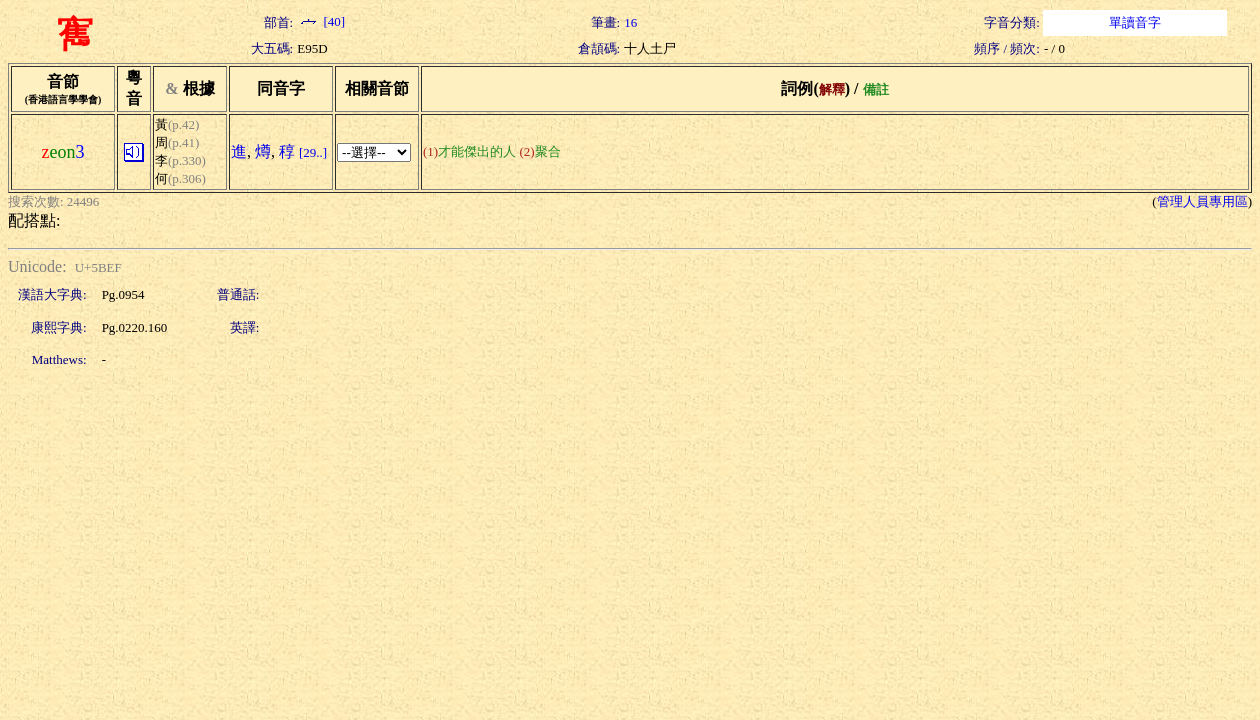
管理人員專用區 (1202, 201)
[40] (321, 21)
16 (630, 22)
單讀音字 (1135, 22)
